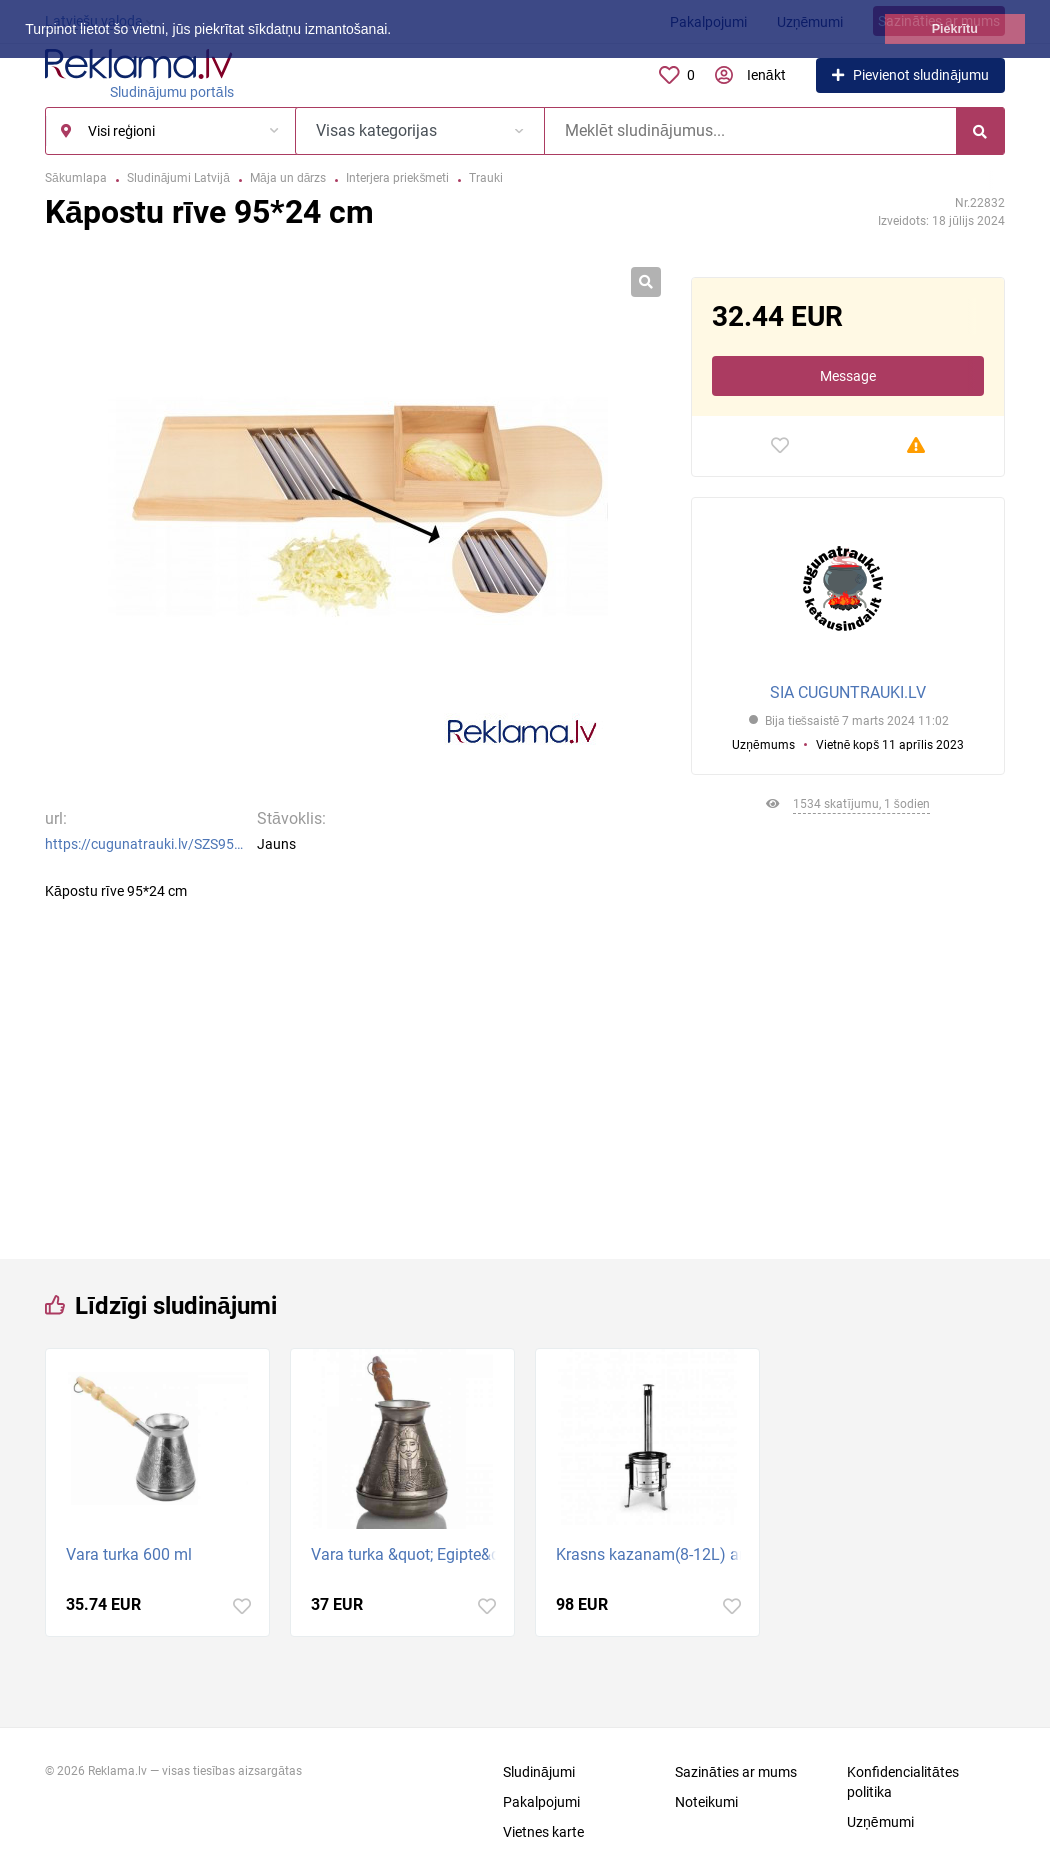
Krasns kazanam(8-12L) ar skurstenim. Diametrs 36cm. (652, 1554)
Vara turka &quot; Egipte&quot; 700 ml (407, 1554)
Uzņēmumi (880, 1822)
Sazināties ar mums (736, 1772)
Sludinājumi (539, 1772)
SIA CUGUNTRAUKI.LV (848, 692)
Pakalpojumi (541, 1802)
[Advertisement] (848, 1029)
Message (848, 376)
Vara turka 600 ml (129, 1554)
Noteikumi (706, 1802)
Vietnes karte (543, 1832)
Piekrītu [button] (955, 29)
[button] (398, 31)
